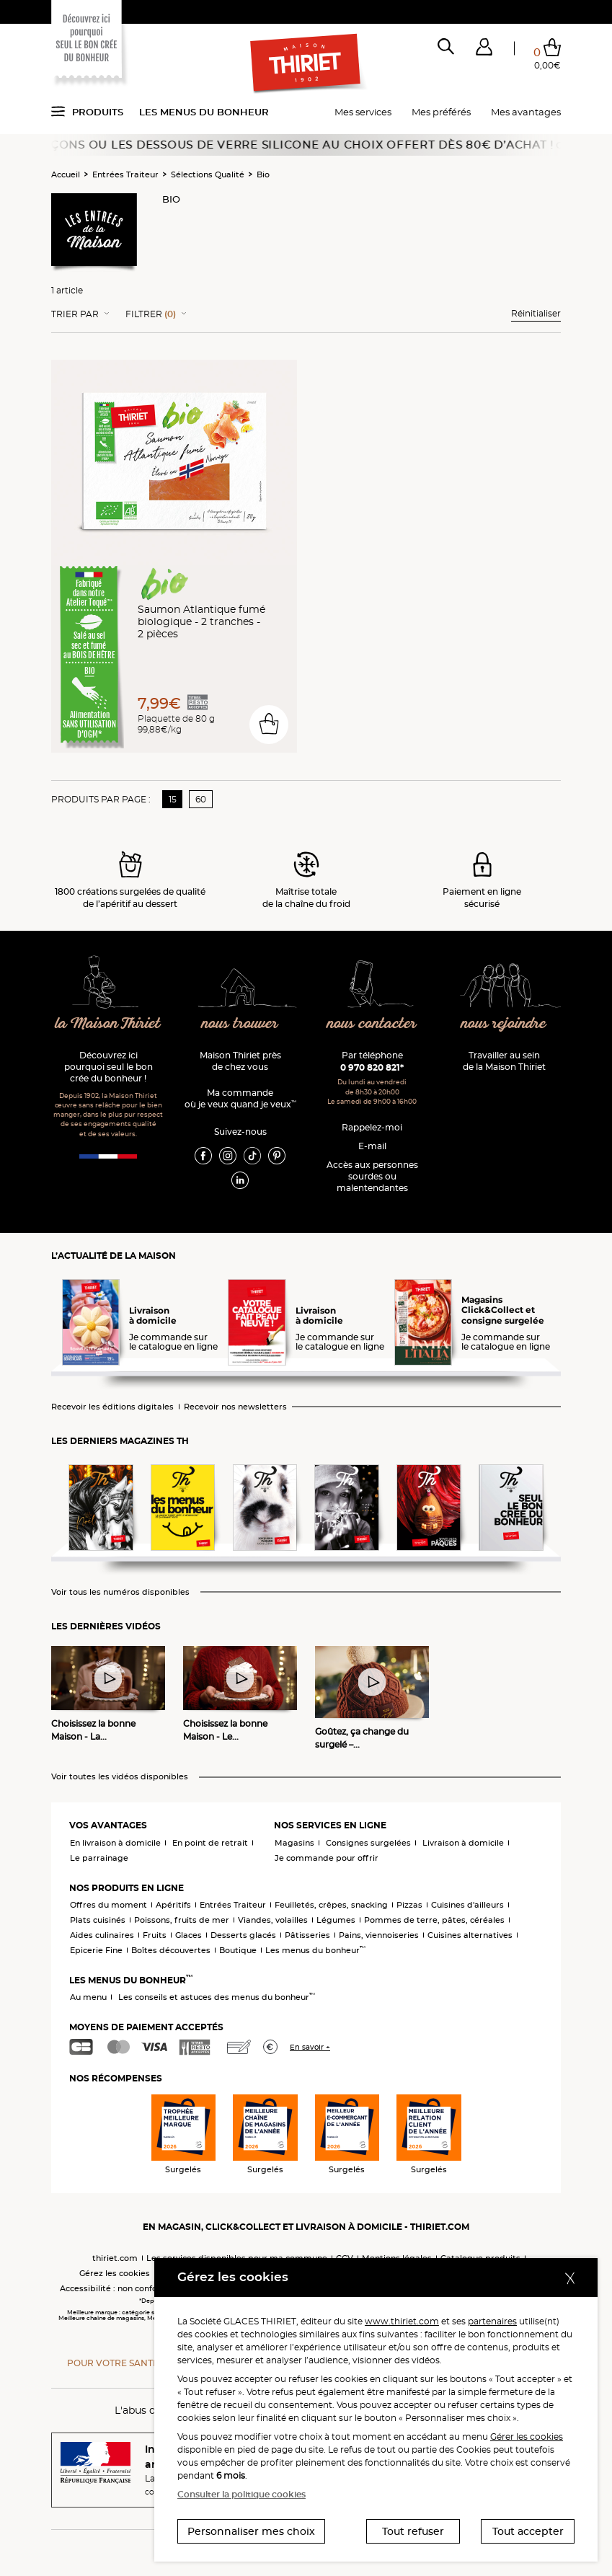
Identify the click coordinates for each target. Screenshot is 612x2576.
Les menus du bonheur (204, 112)
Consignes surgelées (368, 1843)
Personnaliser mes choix (251, 2531)
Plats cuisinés (97, 1920)
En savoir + (310, 2047)
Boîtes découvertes (170, 1950)
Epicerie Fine (96, 1950)
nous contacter (371, 1024)
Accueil (65, 174)
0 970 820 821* (372, 1067)
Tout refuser (413, 2531)
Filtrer (150, 314)
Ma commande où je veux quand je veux (240, 1098)
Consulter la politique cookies (241, 2494)
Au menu (88, 1997)
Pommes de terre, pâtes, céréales (434, 1920)
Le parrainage (99, 1858)
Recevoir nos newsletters (235, 1407)
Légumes (335, 1920)
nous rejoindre (503, 1024)
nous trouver (240, 1024)
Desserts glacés (243, 1935)
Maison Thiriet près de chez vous (240, 1061)
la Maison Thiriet (108, 1024)
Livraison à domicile (463, 1843)
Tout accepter (528, 2531)
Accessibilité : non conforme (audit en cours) (150, 2288)
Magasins (294, 1843)
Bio (263, 174)
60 (200, 799)
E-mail (372, 1146)
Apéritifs (173, 1905)
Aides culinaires (102, 1935)
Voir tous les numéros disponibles (120, 1592)
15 (173, 799)
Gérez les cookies (114, 2273)
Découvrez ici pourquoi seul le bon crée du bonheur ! (108, 1067)
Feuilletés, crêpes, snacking (331, 1905)
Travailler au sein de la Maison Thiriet (504, 1061)
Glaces (188, 1935)
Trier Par (75, 314)
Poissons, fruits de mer (181, 1920)
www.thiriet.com (402, 2321)
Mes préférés (441, 112)
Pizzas (409, 1905)
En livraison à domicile (115, 1843)
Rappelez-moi (372, 1127)
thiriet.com (115, 2258)
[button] (484, 49)
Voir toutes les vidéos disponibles (119, 1777)
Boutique (238, 1950)
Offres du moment (108, 1905)
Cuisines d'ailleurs (467, 1905)
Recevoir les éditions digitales (112, 1407)
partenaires (492, 2321)
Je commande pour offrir (326, 1858)
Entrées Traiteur (125, 174)
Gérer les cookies (526, 2436)
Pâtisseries (307, 1935)
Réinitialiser (536, 313)
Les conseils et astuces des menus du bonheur (216, 1997)
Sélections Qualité (207, 174)
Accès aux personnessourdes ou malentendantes (372, 1176)
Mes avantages (526, 112)
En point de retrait (210, 1843)
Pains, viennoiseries (379, 1935)
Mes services (362, 112)
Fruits (155, 1935)
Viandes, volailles (273, 1920)
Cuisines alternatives (470, 1935)
